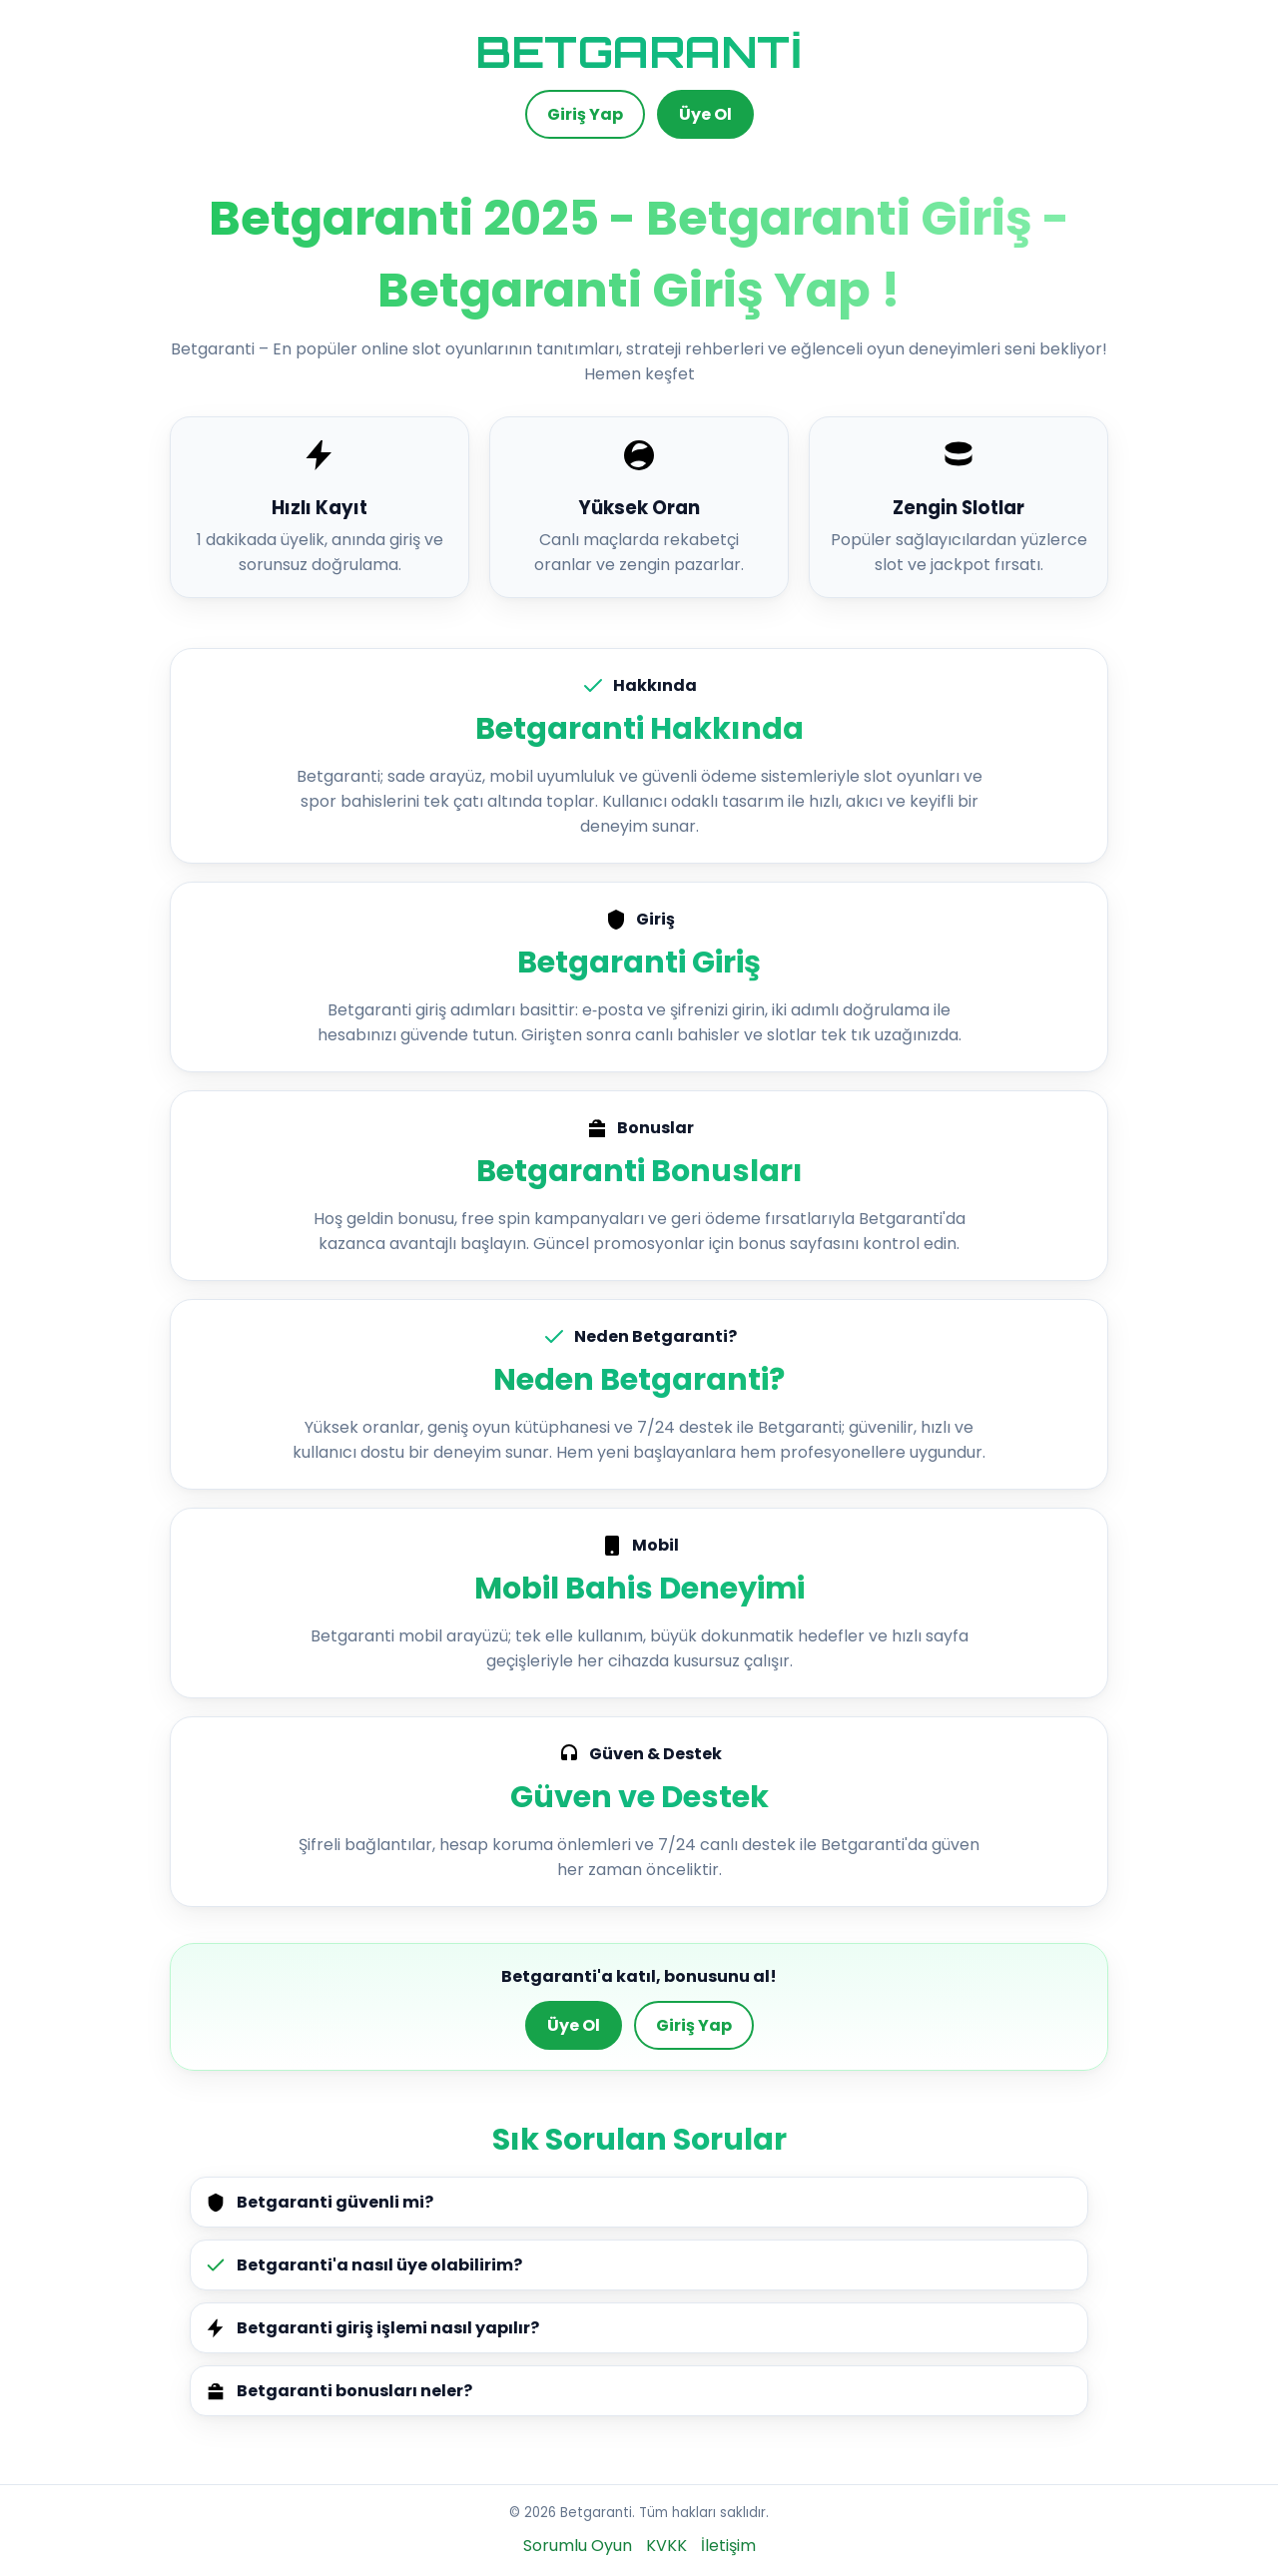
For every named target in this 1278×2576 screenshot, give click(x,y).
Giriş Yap (585, 114)
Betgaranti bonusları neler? (338, 2390)
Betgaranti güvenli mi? (319, 2202)
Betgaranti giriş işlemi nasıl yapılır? (372, 2327)
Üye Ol (705, 114)
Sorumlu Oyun (577, 2545)
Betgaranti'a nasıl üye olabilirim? (363, 2265)
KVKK (666, 2545)
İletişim (728, 2545)
